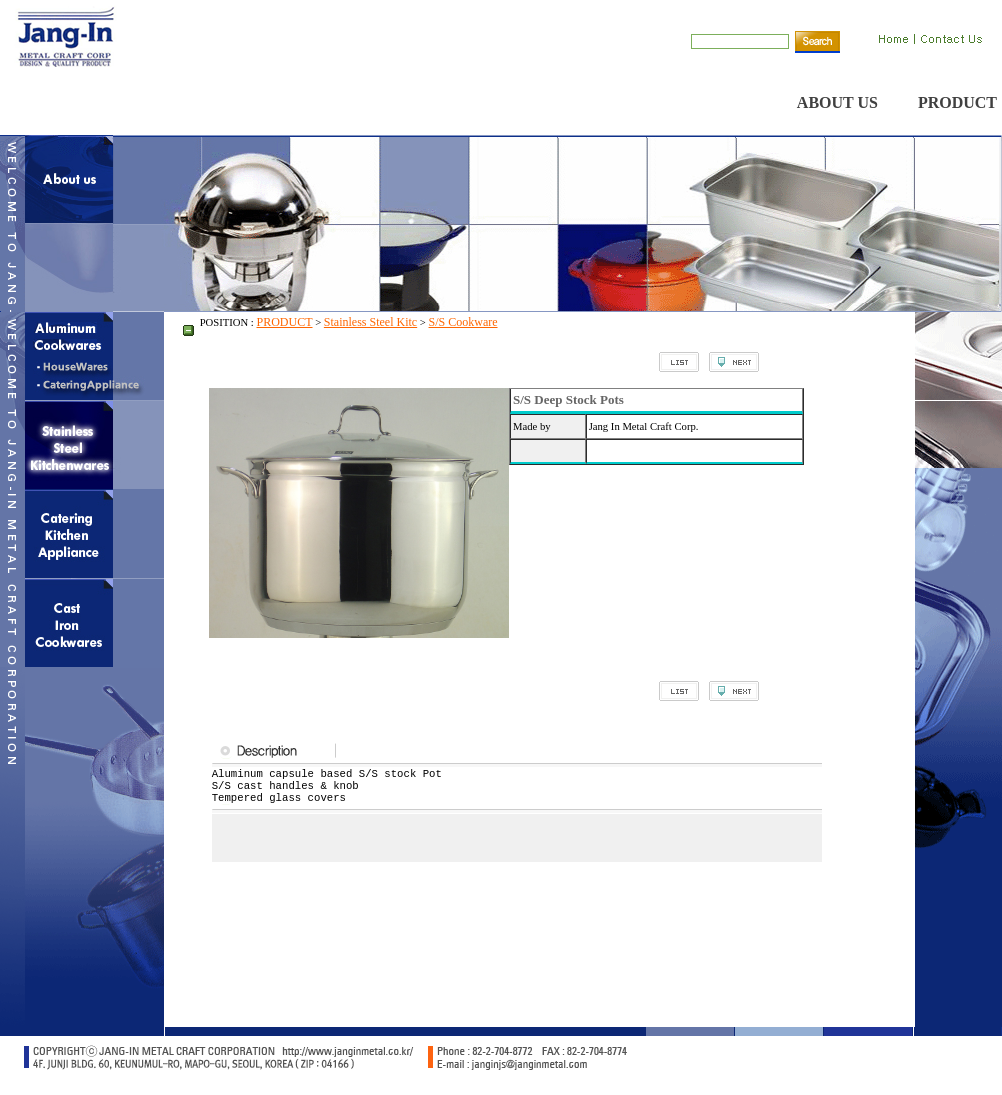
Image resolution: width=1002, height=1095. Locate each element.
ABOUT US (837, 102)
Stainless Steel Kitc (370, 322)
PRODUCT (957, 102)
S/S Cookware (463, 322)
